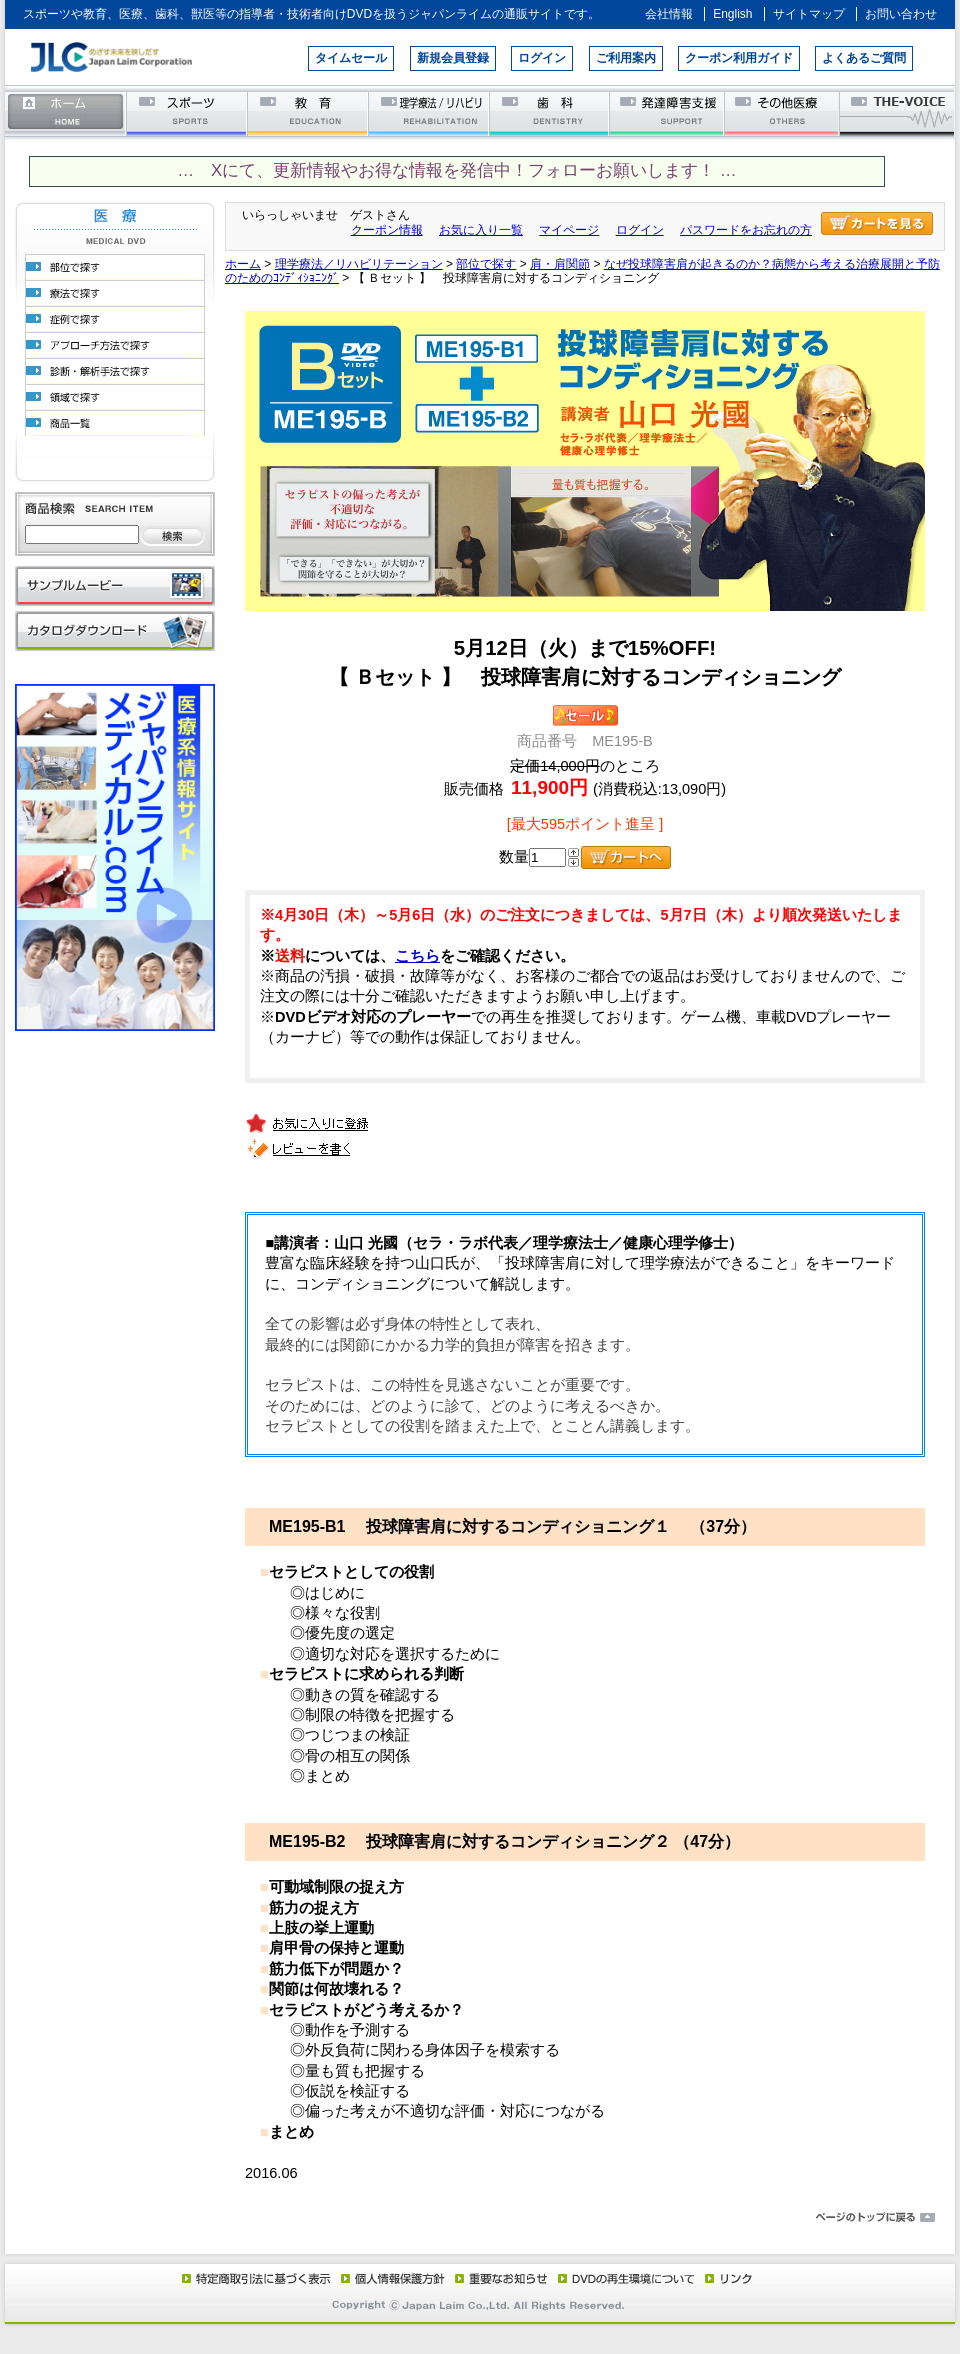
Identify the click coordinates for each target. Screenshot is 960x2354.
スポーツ (187, 112)
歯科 (550, 112)
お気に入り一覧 (481, 230)
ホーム (66, 112)
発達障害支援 (668, 112)
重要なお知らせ (497, 2278)
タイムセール (351, 58)
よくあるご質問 (864, 58)
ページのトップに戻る (480, 2218)
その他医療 (783, 112)
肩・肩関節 (560, 264)
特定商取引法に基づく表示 (255, 2278)
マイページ (569, 230)
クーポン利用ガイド (739, 58)
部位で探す (486, 264)
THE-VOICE (898, 112)
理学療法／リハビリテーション (429, 112)
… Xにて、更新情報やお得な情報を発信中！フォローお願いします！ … (456, 170)
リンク (727, 2278)
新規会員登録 (453, 58)
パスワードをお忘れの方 (746, 230)
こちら (417, 956)
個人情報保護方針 (390, 2278)
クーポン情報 (387, 230)
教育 (308, 112)
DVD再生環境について (628, 2278)
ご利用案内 (626, 58)
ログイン (542, 58)
